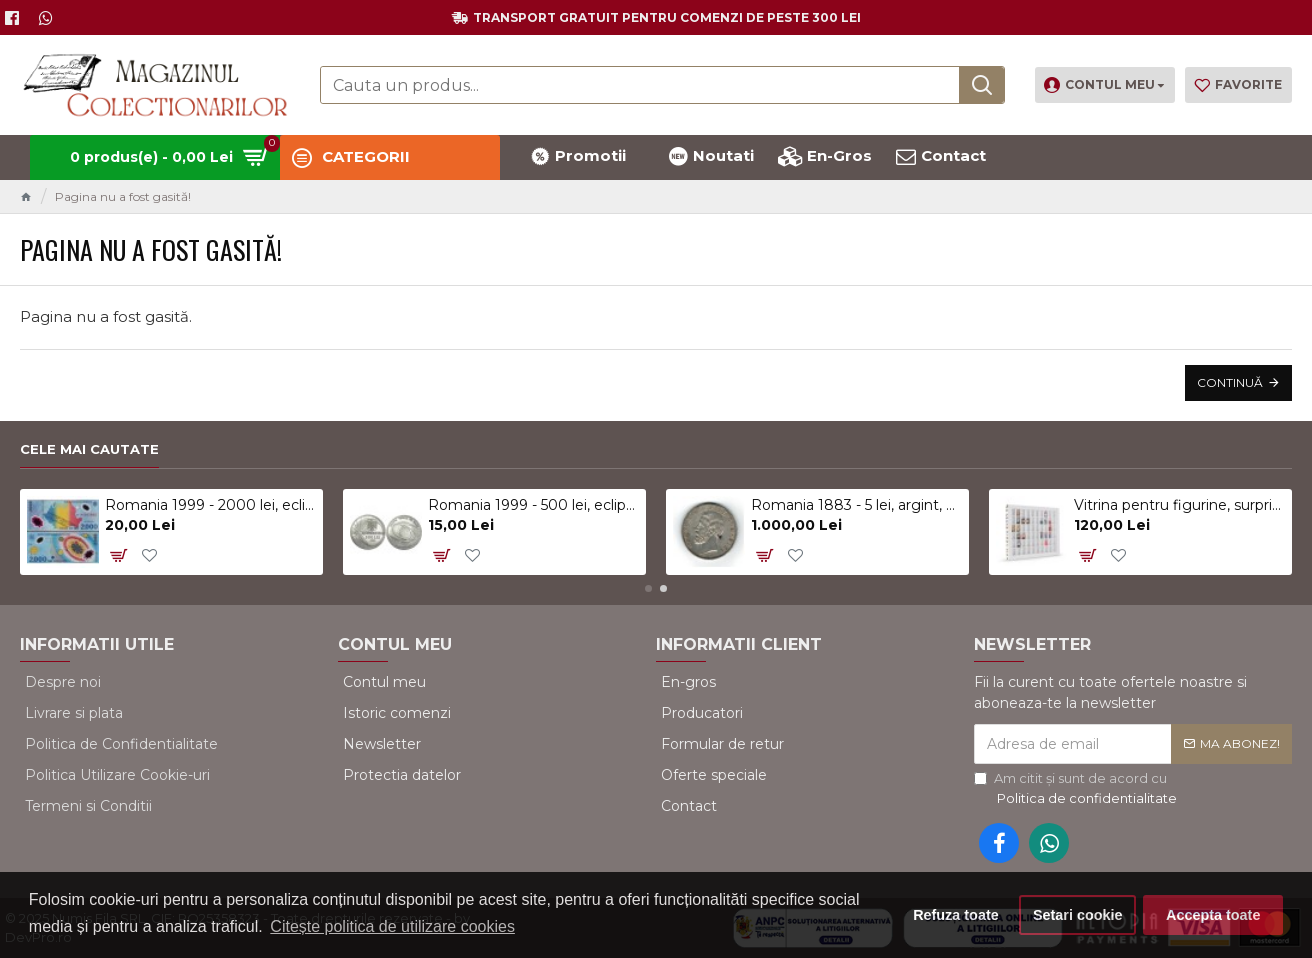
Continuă (1230, 382)
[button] (648, 588)
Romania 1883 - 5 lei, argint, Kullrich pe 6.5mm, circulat (856, 505)
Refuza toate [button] (956, 915)
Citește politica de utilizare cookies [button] (392, 926)
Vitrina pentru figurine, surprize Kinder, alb (1179, 505)
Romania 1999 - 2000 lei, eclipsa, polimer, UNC (210, 505)
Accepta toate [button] (1213, 915)
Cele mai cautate (89, 449)
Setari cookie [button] (1078, 915)
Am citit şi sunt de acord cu (1077, 789)
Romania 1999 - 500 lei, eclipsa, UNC (533, 505)
